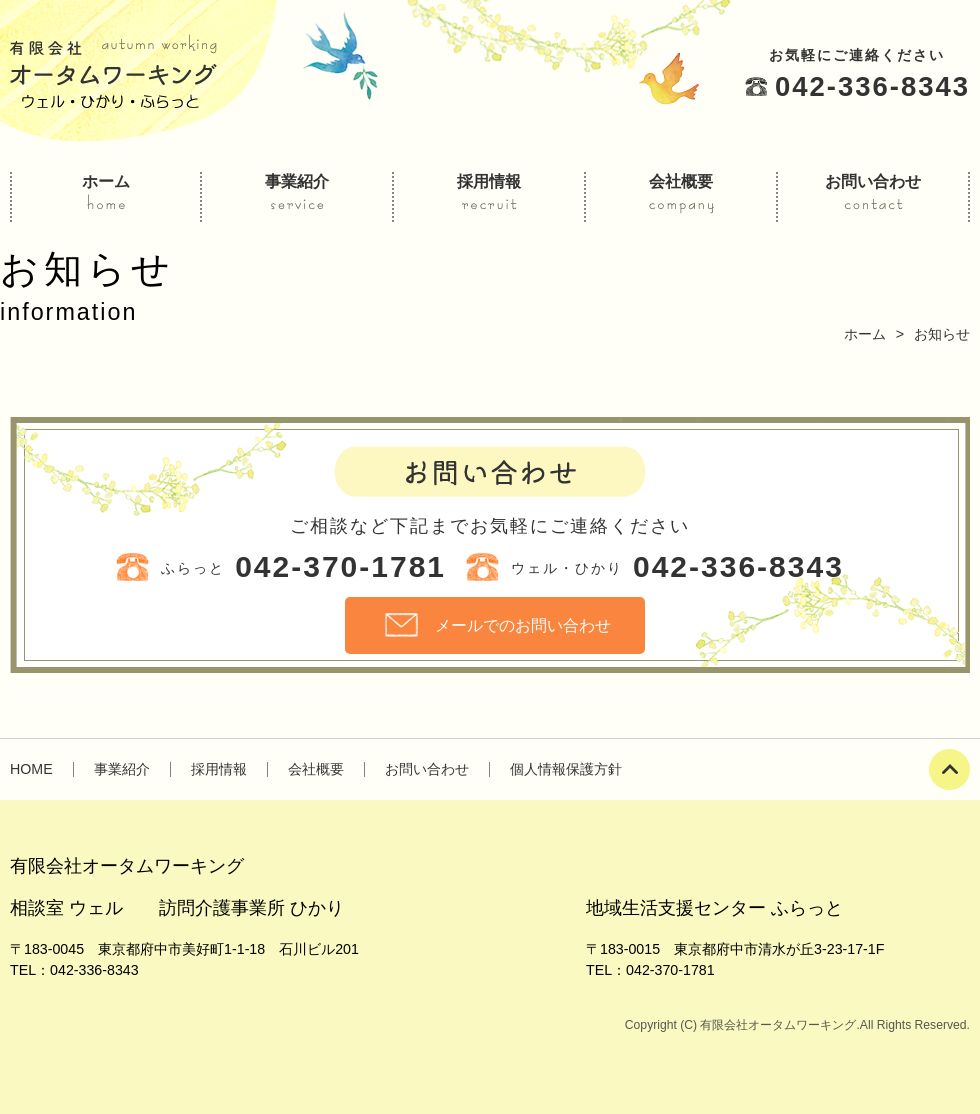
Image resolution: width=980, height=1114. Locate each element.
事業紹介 (122, 769)
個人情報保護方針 (566, 769)
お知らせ (942, 334)
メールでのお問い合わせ (523, 625)
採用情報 (219, 769)
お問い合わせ (427, 769)
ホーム (865, 334)
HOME (31, 769)
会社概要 (316, 769)
